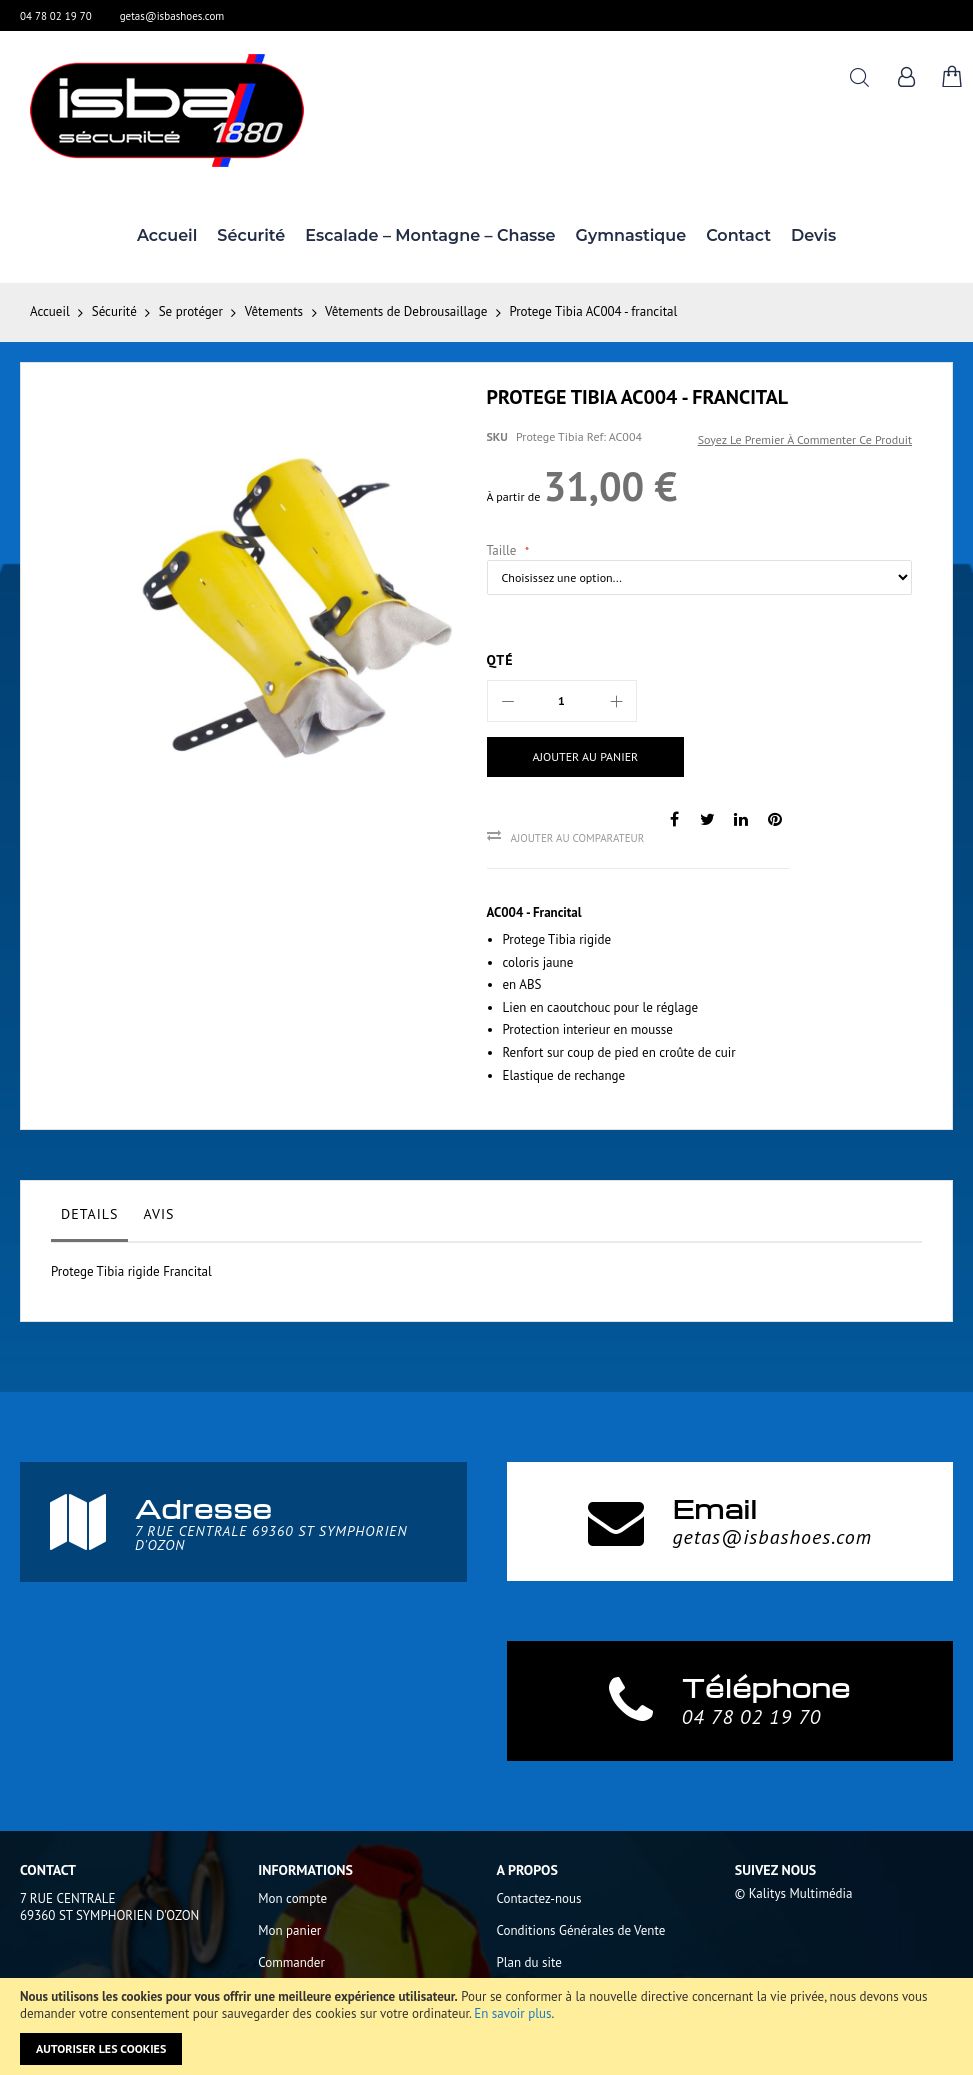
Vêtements (274, 311)
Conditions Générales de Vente (581, 1930)
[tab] (89, 1219)
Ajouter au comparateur (578, 838)
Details (89, 1214)
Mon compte (292, 1898)
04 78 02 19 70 (56, 16)
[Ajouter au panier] (586, 757)
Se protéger (191, 311)
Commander (291, 1962)
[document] (486, 2026)
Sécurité (114, 311)
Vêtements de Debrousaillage (406, 311)
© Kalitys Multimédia (794, 1893)
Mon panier (289, 1930)
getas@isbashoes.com (172, 16)
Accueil (50, 311)
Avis (158, 1214)
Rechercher (859, 77)
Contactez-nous (539, 1898)
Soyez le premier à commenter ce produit (805, 439)
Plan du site (529, 1962)
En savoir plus (512, 2013)
